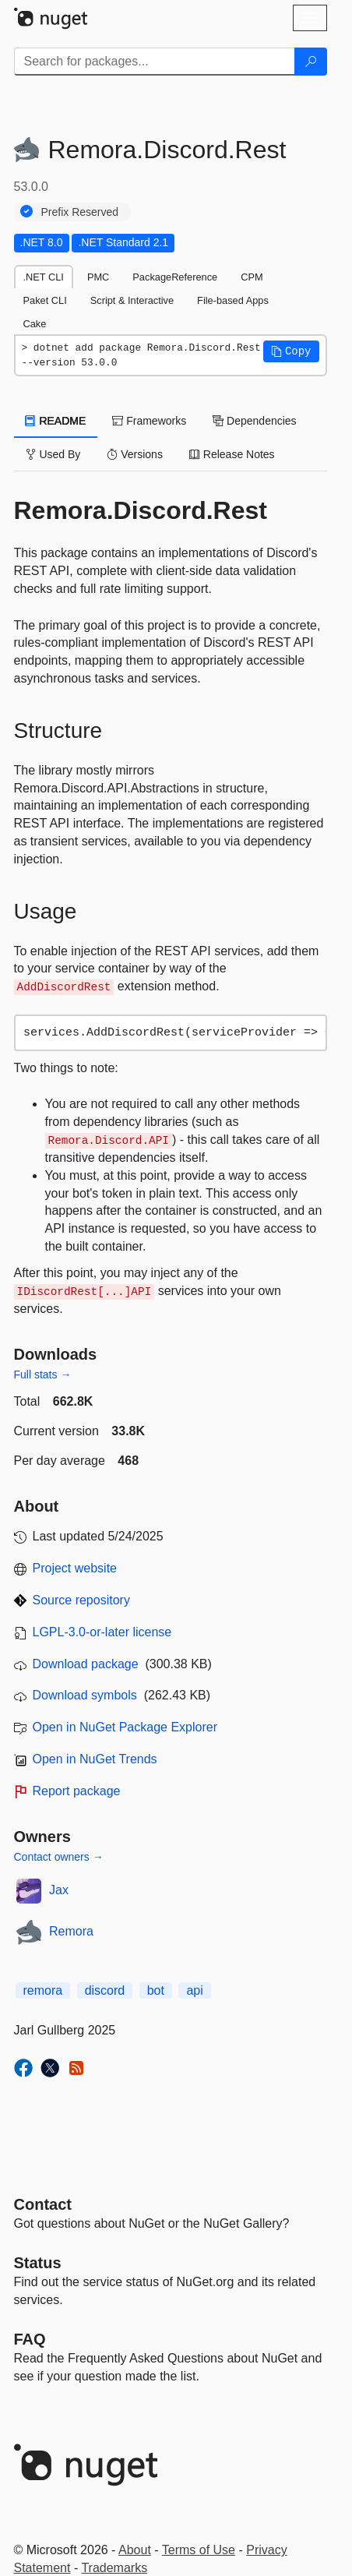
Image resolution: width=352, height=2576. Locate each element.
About (134, 2550)
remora (43, 1990)
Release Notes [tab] (232, 454)
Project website (75, 1568)
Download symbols (85, 1695)
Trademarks (114, 2567)
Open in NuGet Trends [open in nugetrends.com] (95, 1759)
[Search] (310, 62)
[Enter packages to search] (154, 62)
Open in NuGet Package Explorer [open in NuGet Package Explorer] (125, 1727)
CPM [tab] (251, 277)
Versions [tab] (135, 454)
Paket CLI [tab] (45, 300)
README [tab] (56, 421)
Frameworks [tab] (149, 421)
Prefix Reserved (80, 212)
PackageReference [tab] (174, 277)
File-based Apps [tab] (233, 300)
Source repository (81, 1600)
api (194, 1990)
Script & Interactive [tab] (132, 300)
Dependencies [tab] (254, 421)
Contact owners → (59, 1857)
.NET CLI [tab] (43, 277)
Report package (77, 1791)
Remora (71, 1931)
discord (105, 1990)
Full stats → (43, 1374)
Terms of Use (198, 2550)
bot (155, 1990)
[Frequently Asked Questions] (30, 2339)
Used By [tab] (53, 454)
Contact (43, 2204)
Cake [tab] (35, 324)
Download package (86, 1664)
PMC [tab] (98, 277)
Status (38, 2262)
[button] (291, 351)
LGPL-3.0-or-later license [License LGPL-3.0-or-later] (102, 1632)
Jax (59, 1890)
